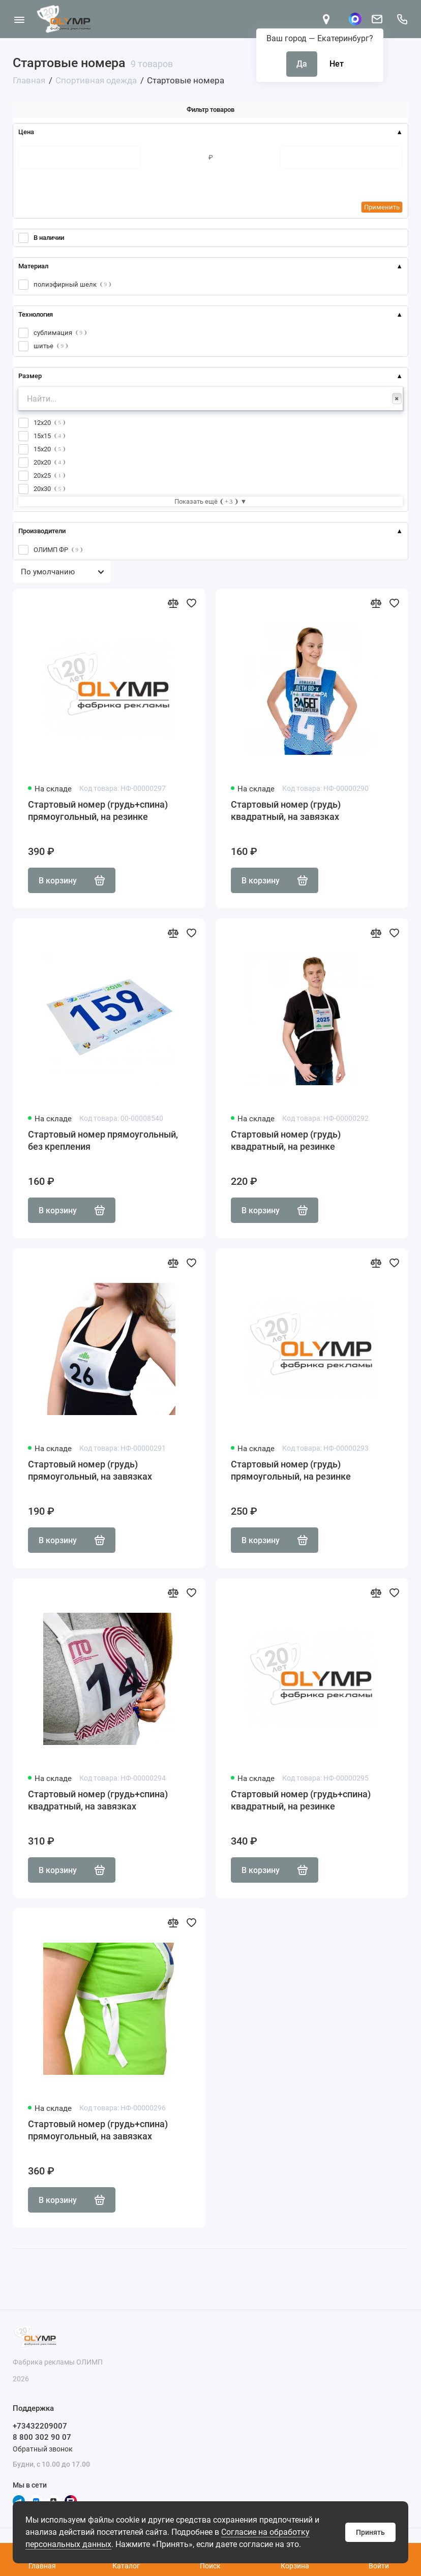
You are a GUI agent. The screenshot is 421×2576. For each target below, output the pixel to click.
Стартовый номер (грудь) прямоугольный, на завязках (90, 1470)
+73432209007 (40, 2426)
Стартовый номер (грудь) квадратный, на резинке (286, 1140)
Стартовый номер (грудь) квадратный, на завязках (286, 810)
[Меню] (19, 19)
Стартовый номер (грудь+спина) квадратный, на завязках (98, 1800)
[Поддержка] (402, 19)
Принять (370, 2532)
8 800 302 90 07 (42, 2437)
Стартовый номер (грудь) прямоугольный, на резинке (291, 1470)
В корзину (72, 880)
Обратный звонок (43, 2449)
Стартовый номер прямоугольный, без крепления (103, 1140)
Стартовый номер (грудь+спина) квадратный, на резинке (301, 1800)
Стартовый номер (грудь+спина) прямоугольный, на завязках (98, 2130)
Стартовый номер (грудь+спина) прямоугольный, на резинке (98, 810)
